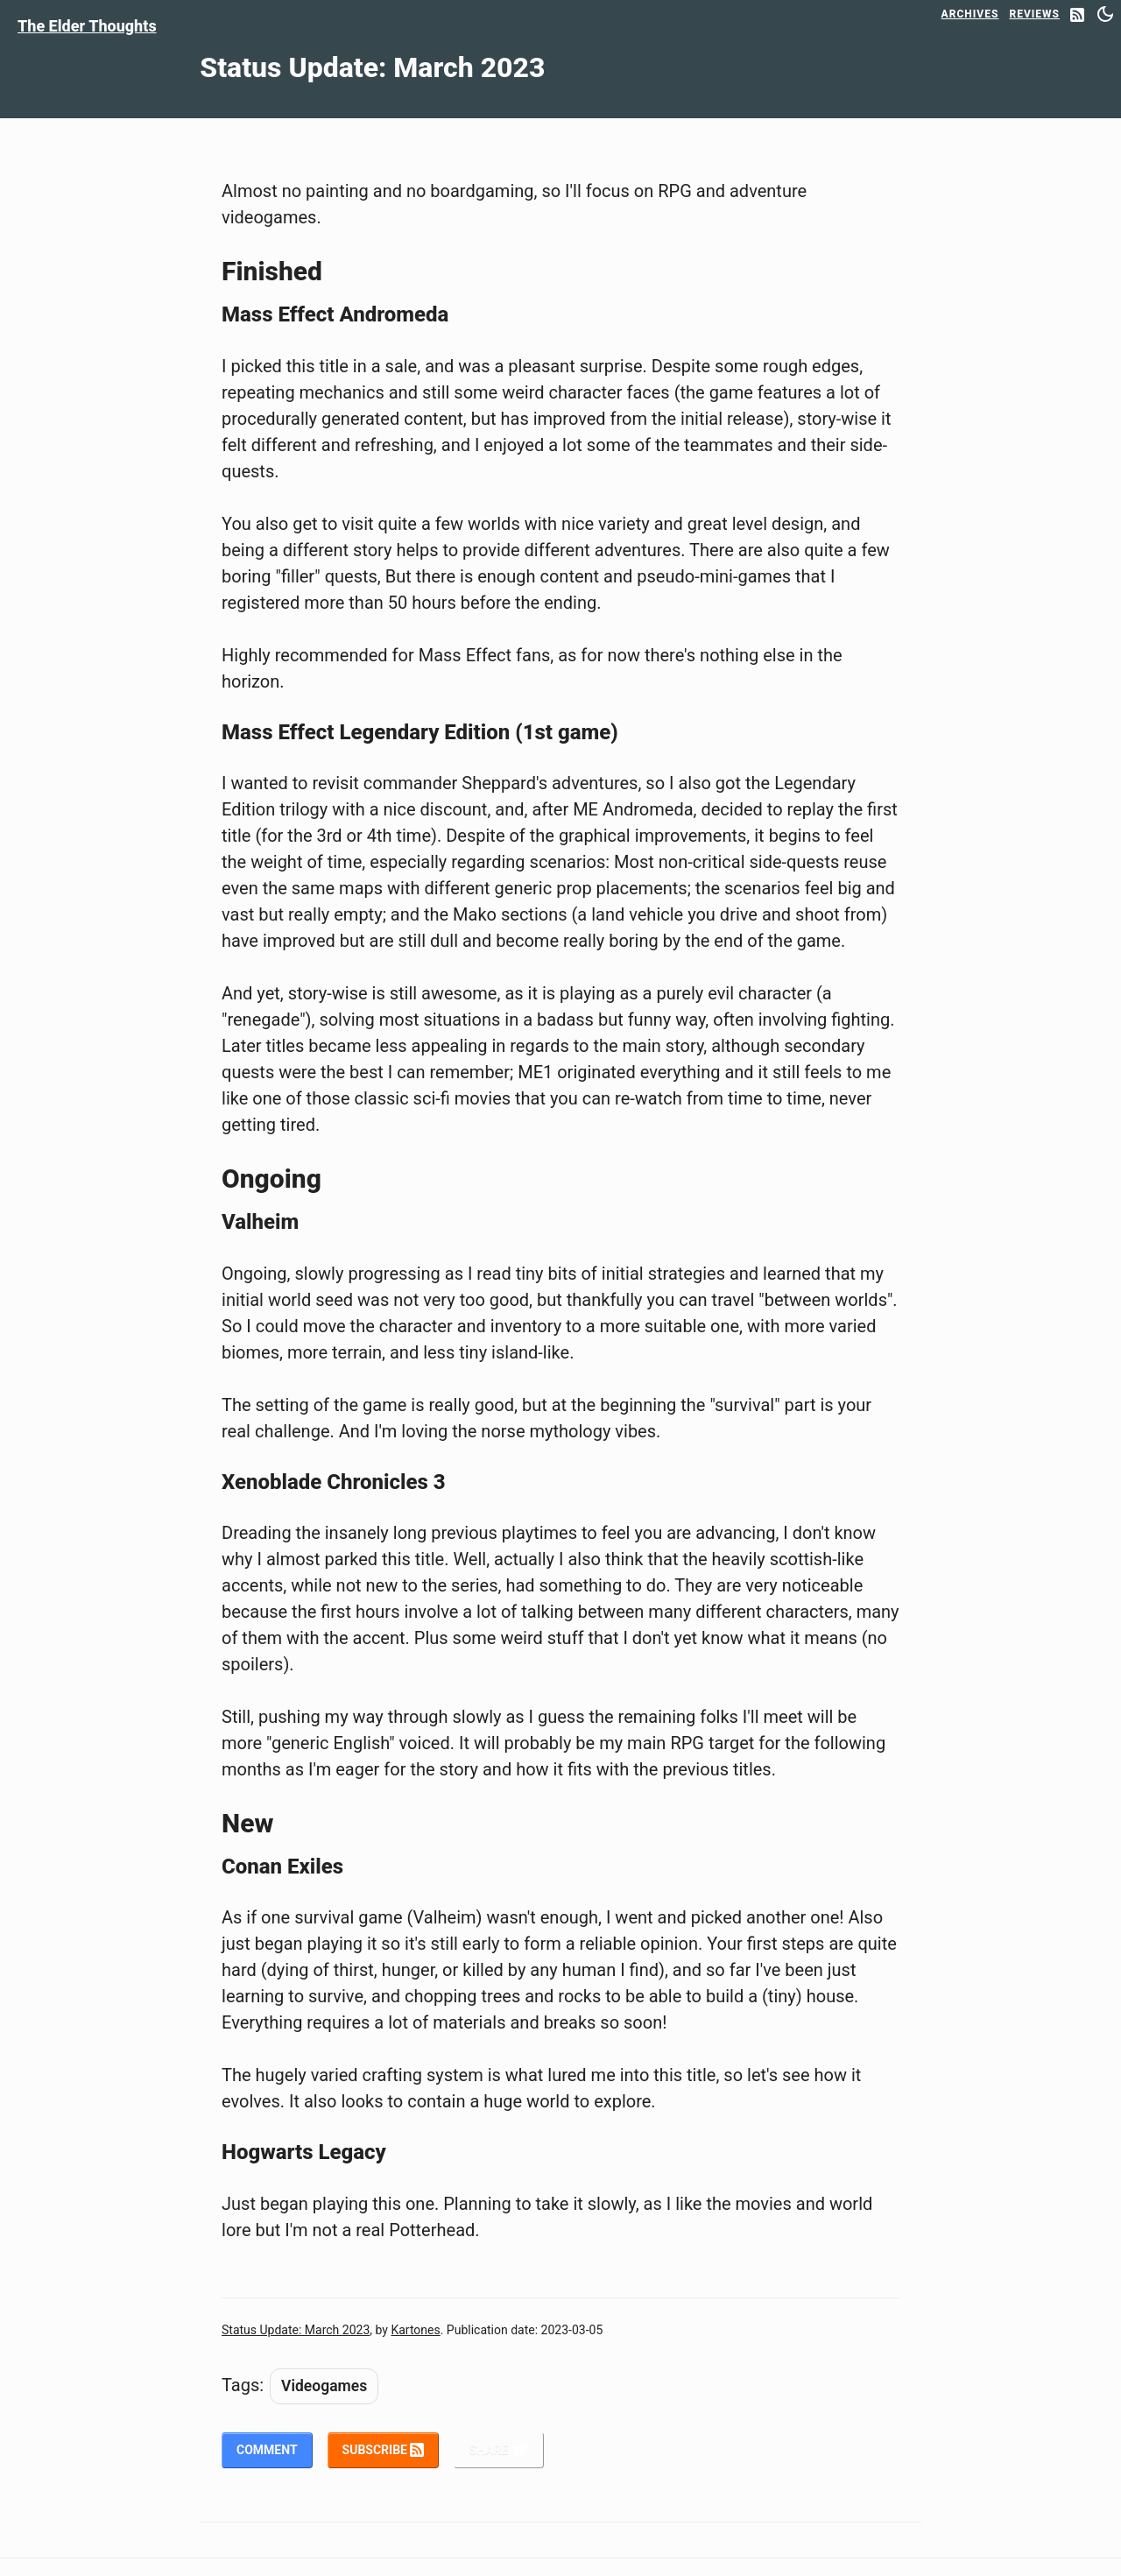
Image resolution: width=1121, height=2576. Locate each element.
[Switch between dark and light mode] (1105, 14)
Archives (970, 14)
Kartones (415, 2330)
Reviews (1034, 14)
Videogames (324, 2386)
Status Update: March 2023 (296, 2330)
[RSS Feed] (1077, 16)
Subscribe (383, 2450)
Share (498, 2450)
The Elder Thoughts (87, 26)
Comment (267, 2450)
